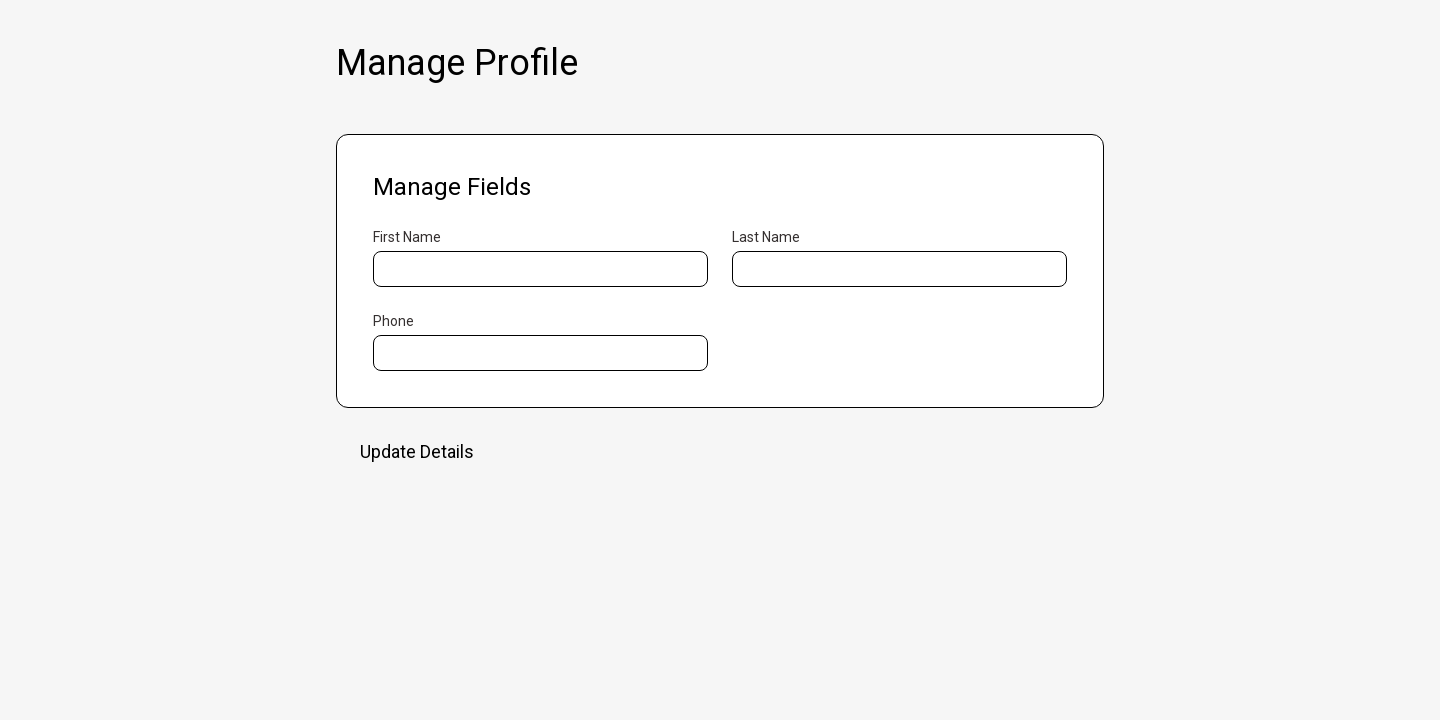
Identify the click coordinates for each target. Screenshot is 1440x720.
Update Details (417, 451)
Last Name (766, 237)
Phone (393, 321)
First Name (407, 237)
